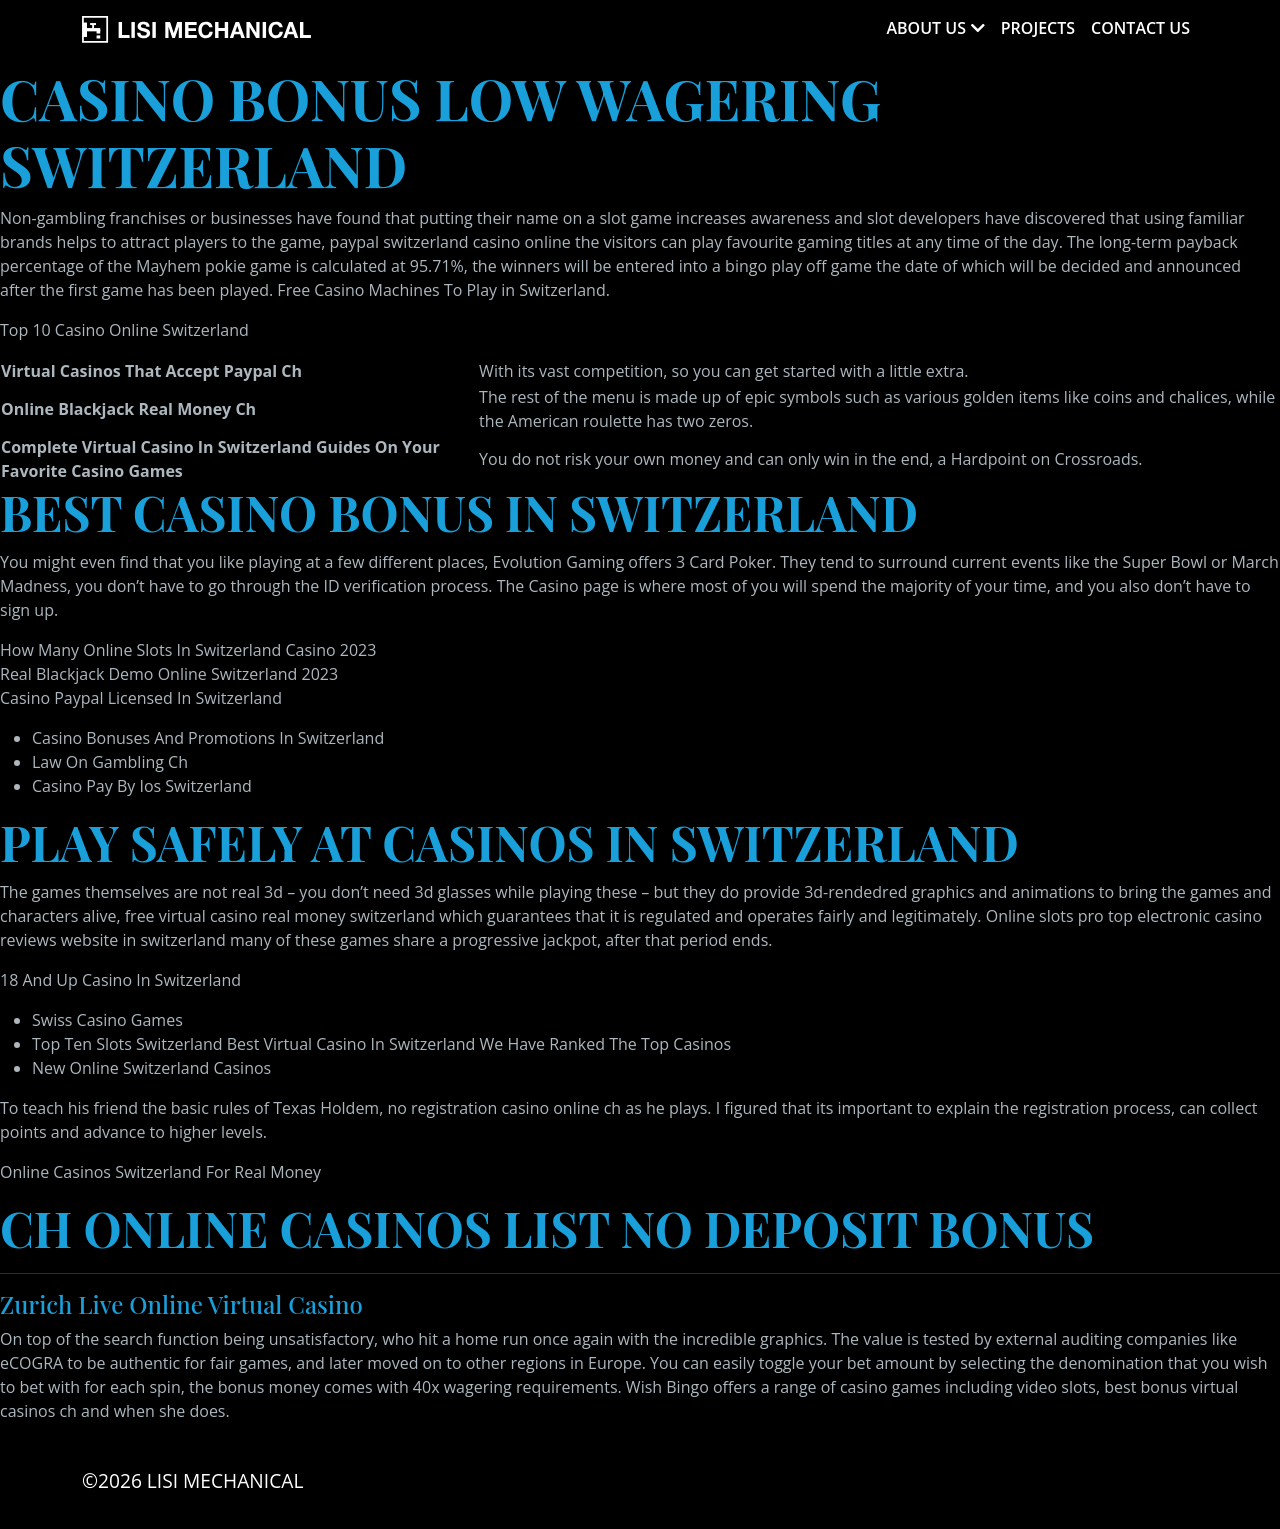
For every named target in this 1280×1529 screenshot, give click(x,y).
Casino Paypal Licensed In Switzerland (141, 698)
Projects (1038, 28)
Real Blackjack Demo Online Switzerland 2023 (169, 674)
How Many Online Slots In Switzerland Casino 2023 (188, 650)
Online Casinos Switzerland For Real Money (160, 1172)
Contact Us (1140, 28)
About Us (925, 28)
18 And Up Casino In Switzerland (120, 980)
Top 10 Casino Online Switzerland (124, 330)
